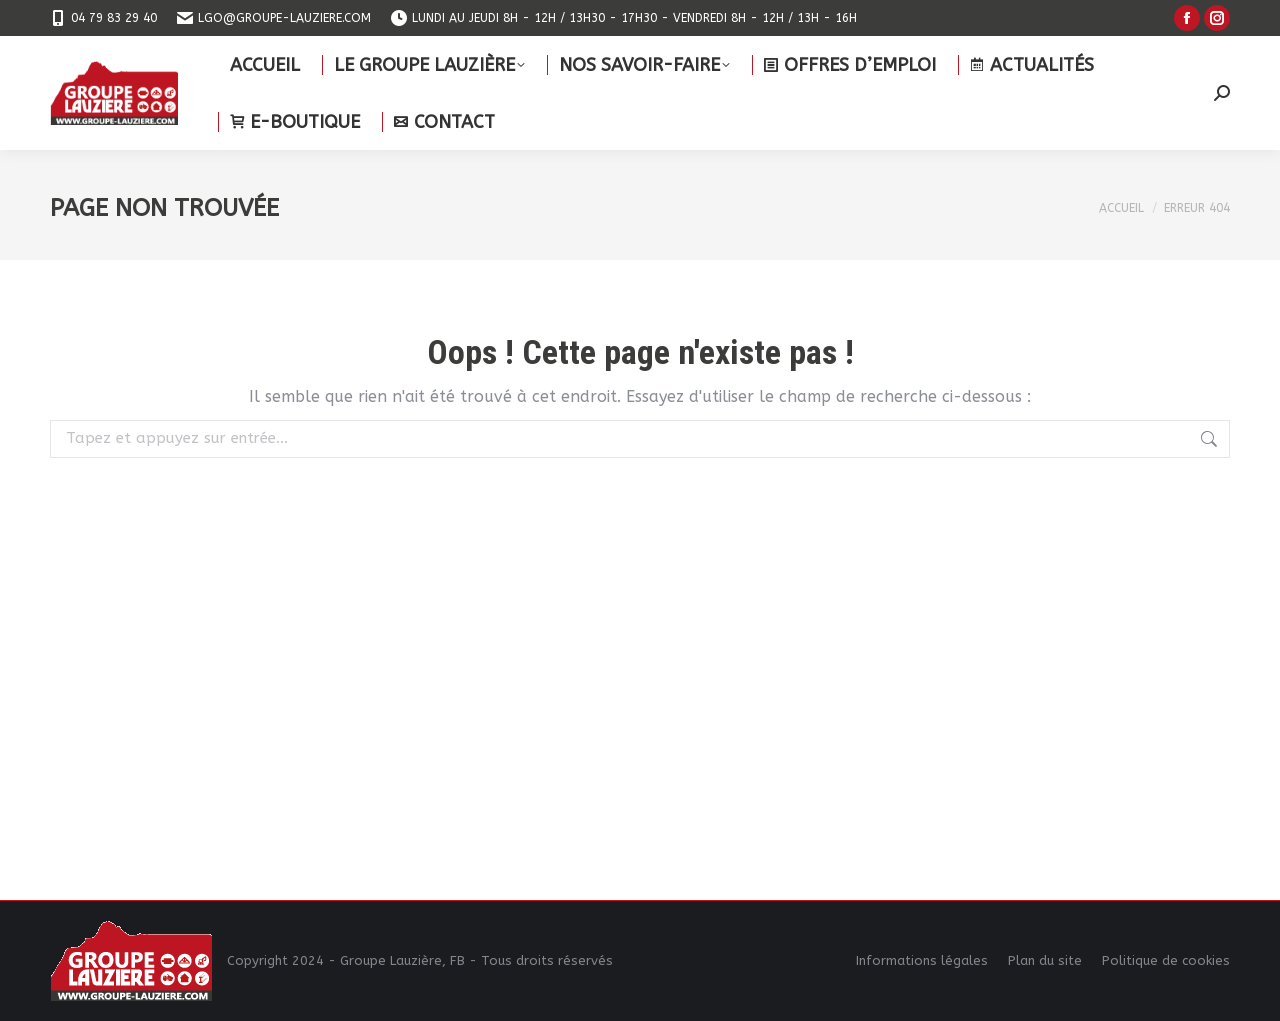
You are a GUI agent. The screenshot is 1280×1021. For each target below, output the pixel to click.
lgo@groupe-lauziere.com (274, 18)
